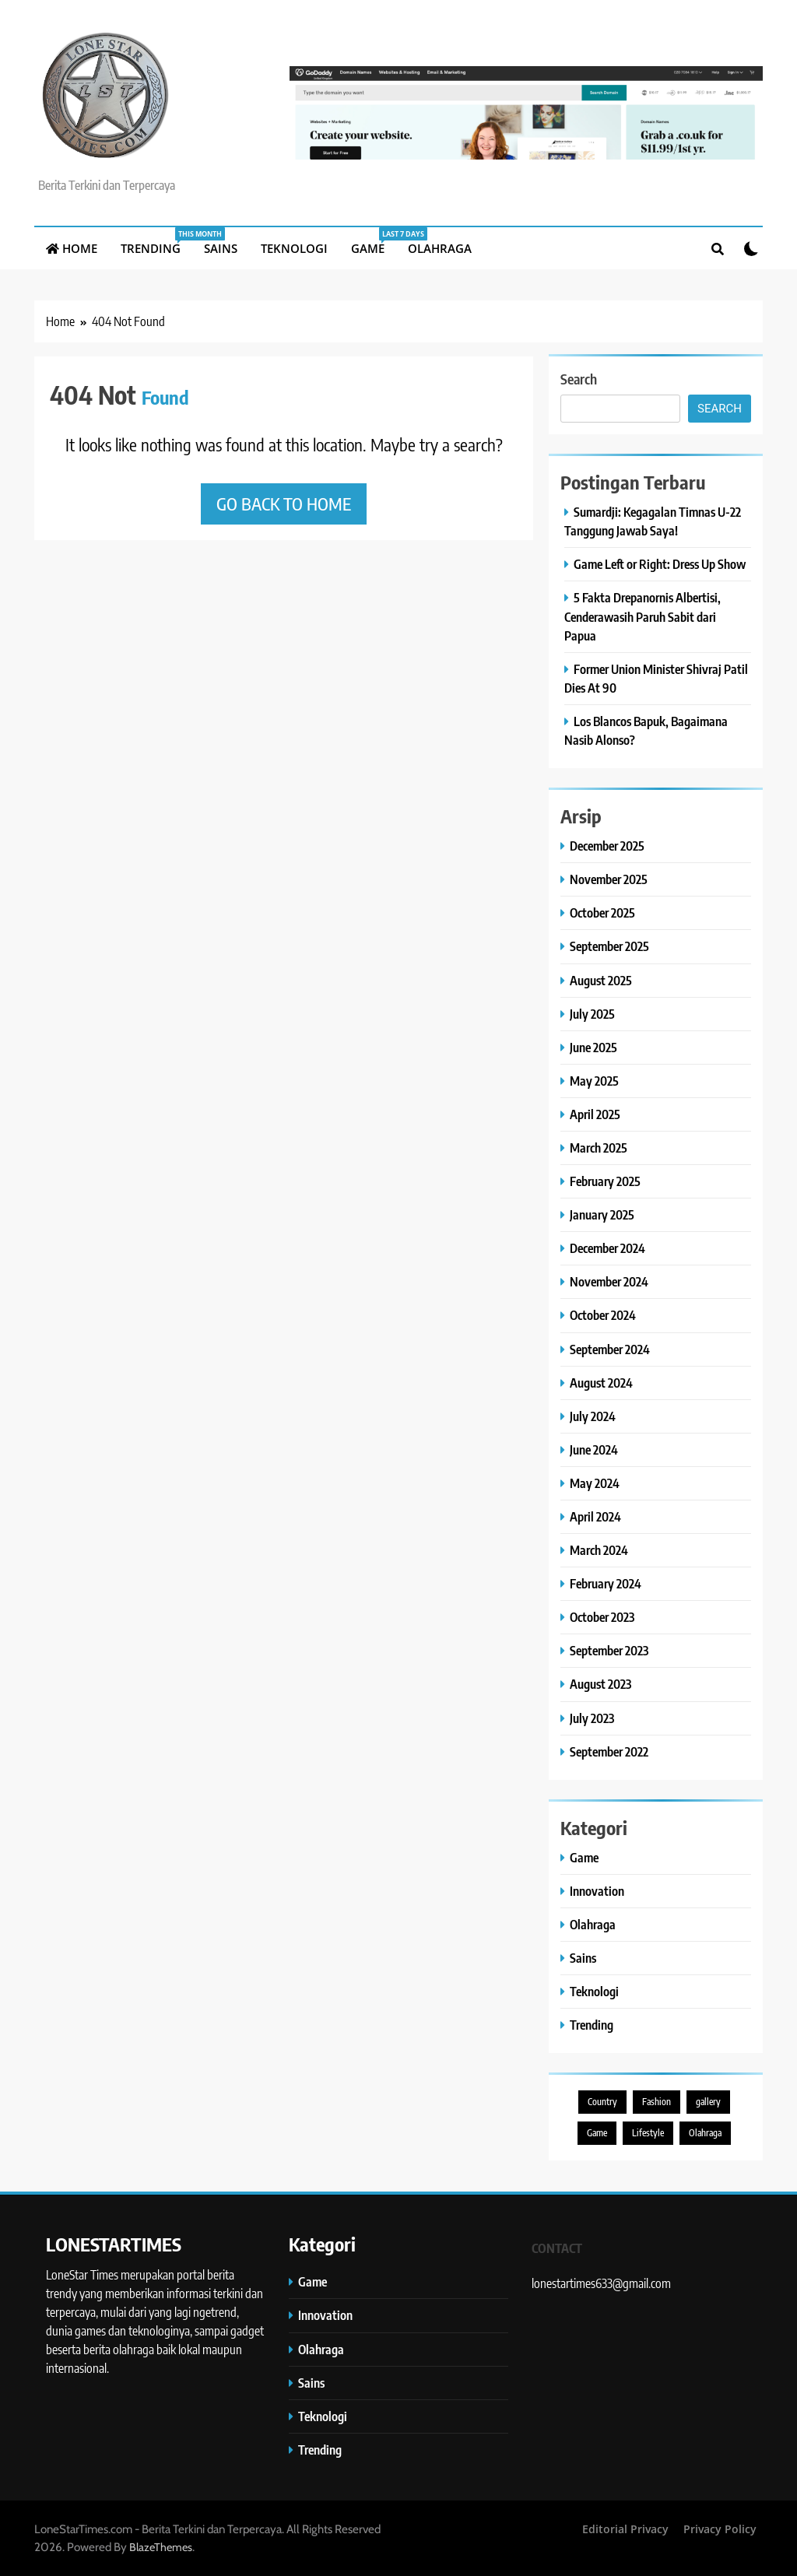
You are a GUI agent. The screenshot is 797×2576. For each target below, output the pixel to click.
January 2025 (602, 1214)
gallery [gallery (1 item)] (708, 2101)
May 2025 (594, 1080)
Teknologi (294, 248)
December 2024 (607, 1248)
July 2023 (592, 1718)
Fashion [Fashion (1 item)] (656, 2101)
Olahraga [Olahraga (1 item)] (705, 2133)
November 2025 (609, 879)
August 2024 (601, 1382)
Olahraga (440, 248)
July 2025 (592, 1013)
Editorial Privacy (625, 2529)
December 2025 (607, 845)
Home (71, 248)
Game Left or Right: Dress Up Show (660, 564)
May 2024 (595, 1483)
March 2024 (599, 1550)
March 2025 (598, 1147)
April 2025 (595, 1114)
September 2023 (609, 1650)
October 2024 (603, 1315)
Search (578, 379)
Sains (220, 248)
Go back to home (283, 503)
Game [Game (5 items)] (597, 2133)
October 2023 (602, 1617)
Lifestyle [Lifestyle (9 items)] (648, 2133)
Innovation (597, 1891)
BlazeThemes (160, 2547)
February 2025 (605, 1181)
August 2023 (600, 1684)
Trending (156, 241)
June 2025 (593, 1047)
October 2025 (602, 912)
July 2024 (593, 1416)
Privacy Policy (720, 2529)
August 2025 (601, 980)
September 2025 (609, 946)
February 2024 (605, 1583)
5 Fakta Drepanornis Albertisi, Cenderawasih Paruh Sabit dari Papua (642, 616)
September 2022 (609, 1751)
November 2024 (609, 1281)
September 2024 (610, 1349)
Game (373, 241)
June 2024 (594, 1449)
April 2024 (595, 1516)
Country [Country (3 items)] (602, 2101)
